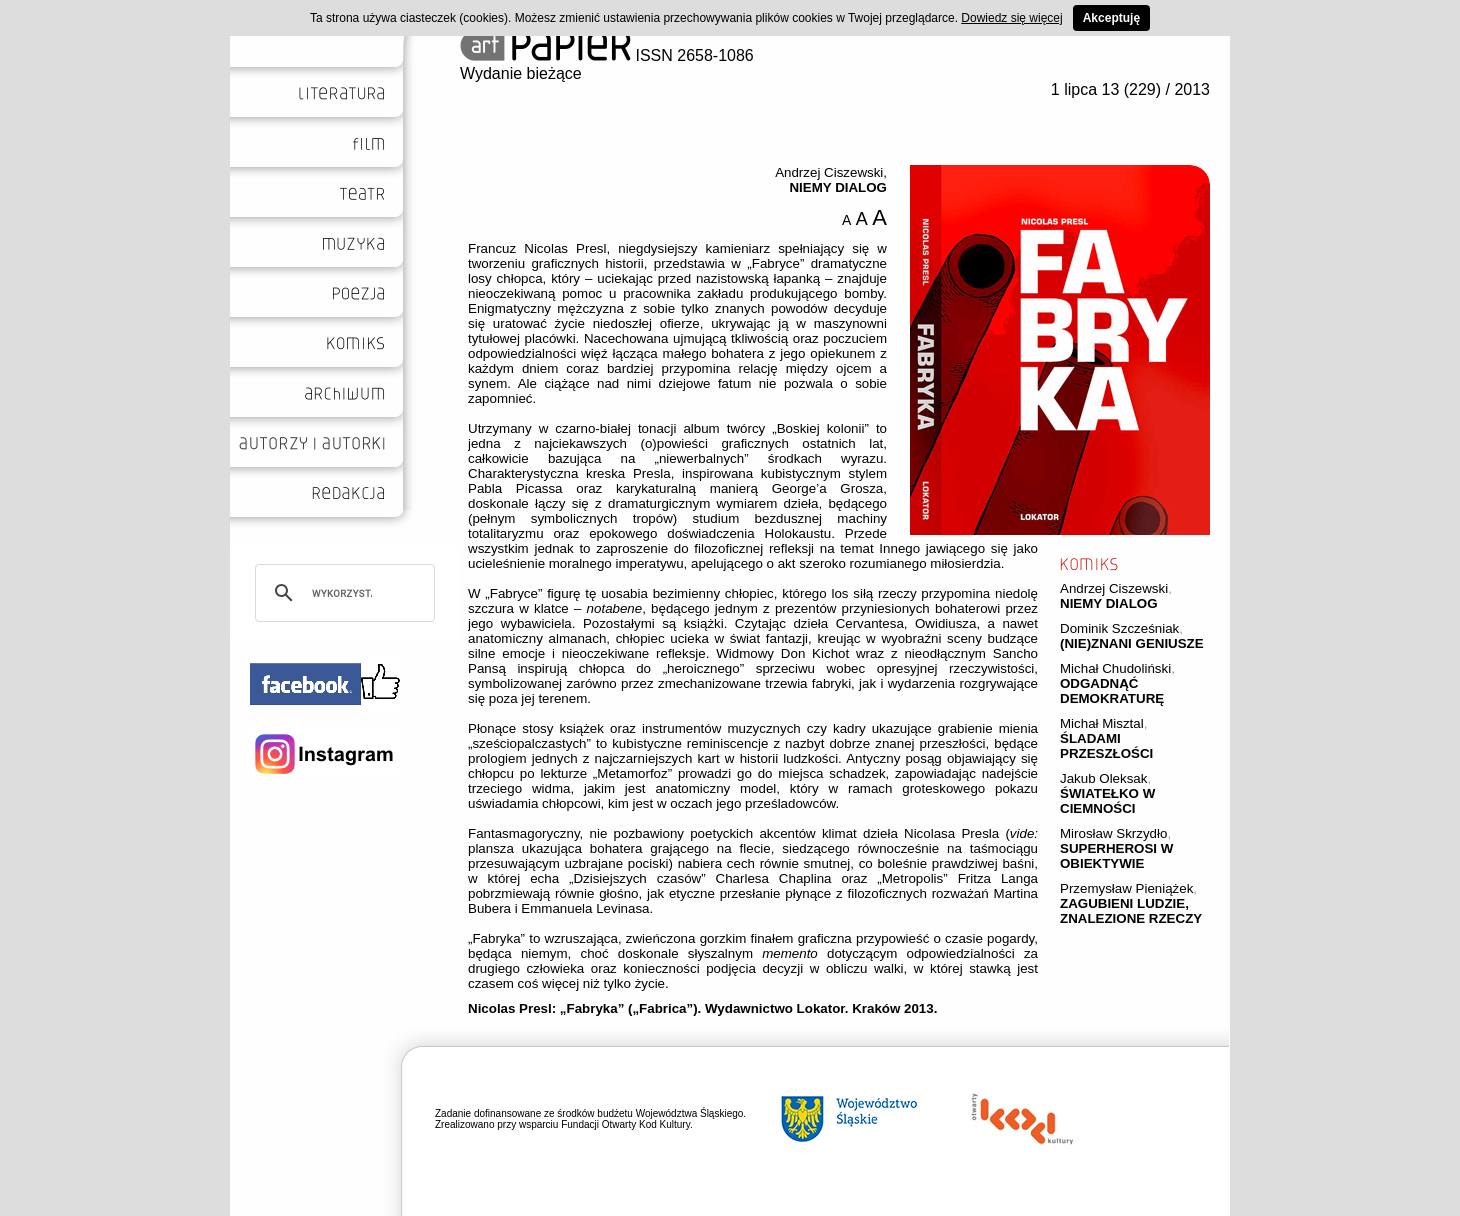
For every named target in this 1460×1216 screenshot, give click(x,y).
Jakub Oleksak (1103, 778)
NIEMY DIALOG (1109, 603)
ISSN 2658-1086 (607, 55)
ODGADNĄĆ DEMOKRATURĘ (1112, 691)
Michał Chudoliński (1115, 668)
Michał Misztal (1102, 723)
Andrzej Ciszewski (1114, 588)
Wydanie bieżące (521, 73)
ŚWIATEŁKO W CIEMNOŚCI (1107, 801)
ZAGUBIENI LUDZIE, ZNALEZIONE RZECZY (1131, 911)
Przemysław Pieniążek (1126, 888)
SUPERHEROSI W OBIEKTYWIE (1116, 856)
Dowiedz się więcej (1011, 18)
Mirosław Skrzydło (1113, 833)
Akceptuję (1111, 18)
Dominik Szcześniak (1119, 628)
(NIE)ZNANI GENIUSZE (1132, 643)
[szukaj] (342, 593)
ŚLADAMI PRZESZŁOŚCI (1106, 746)
